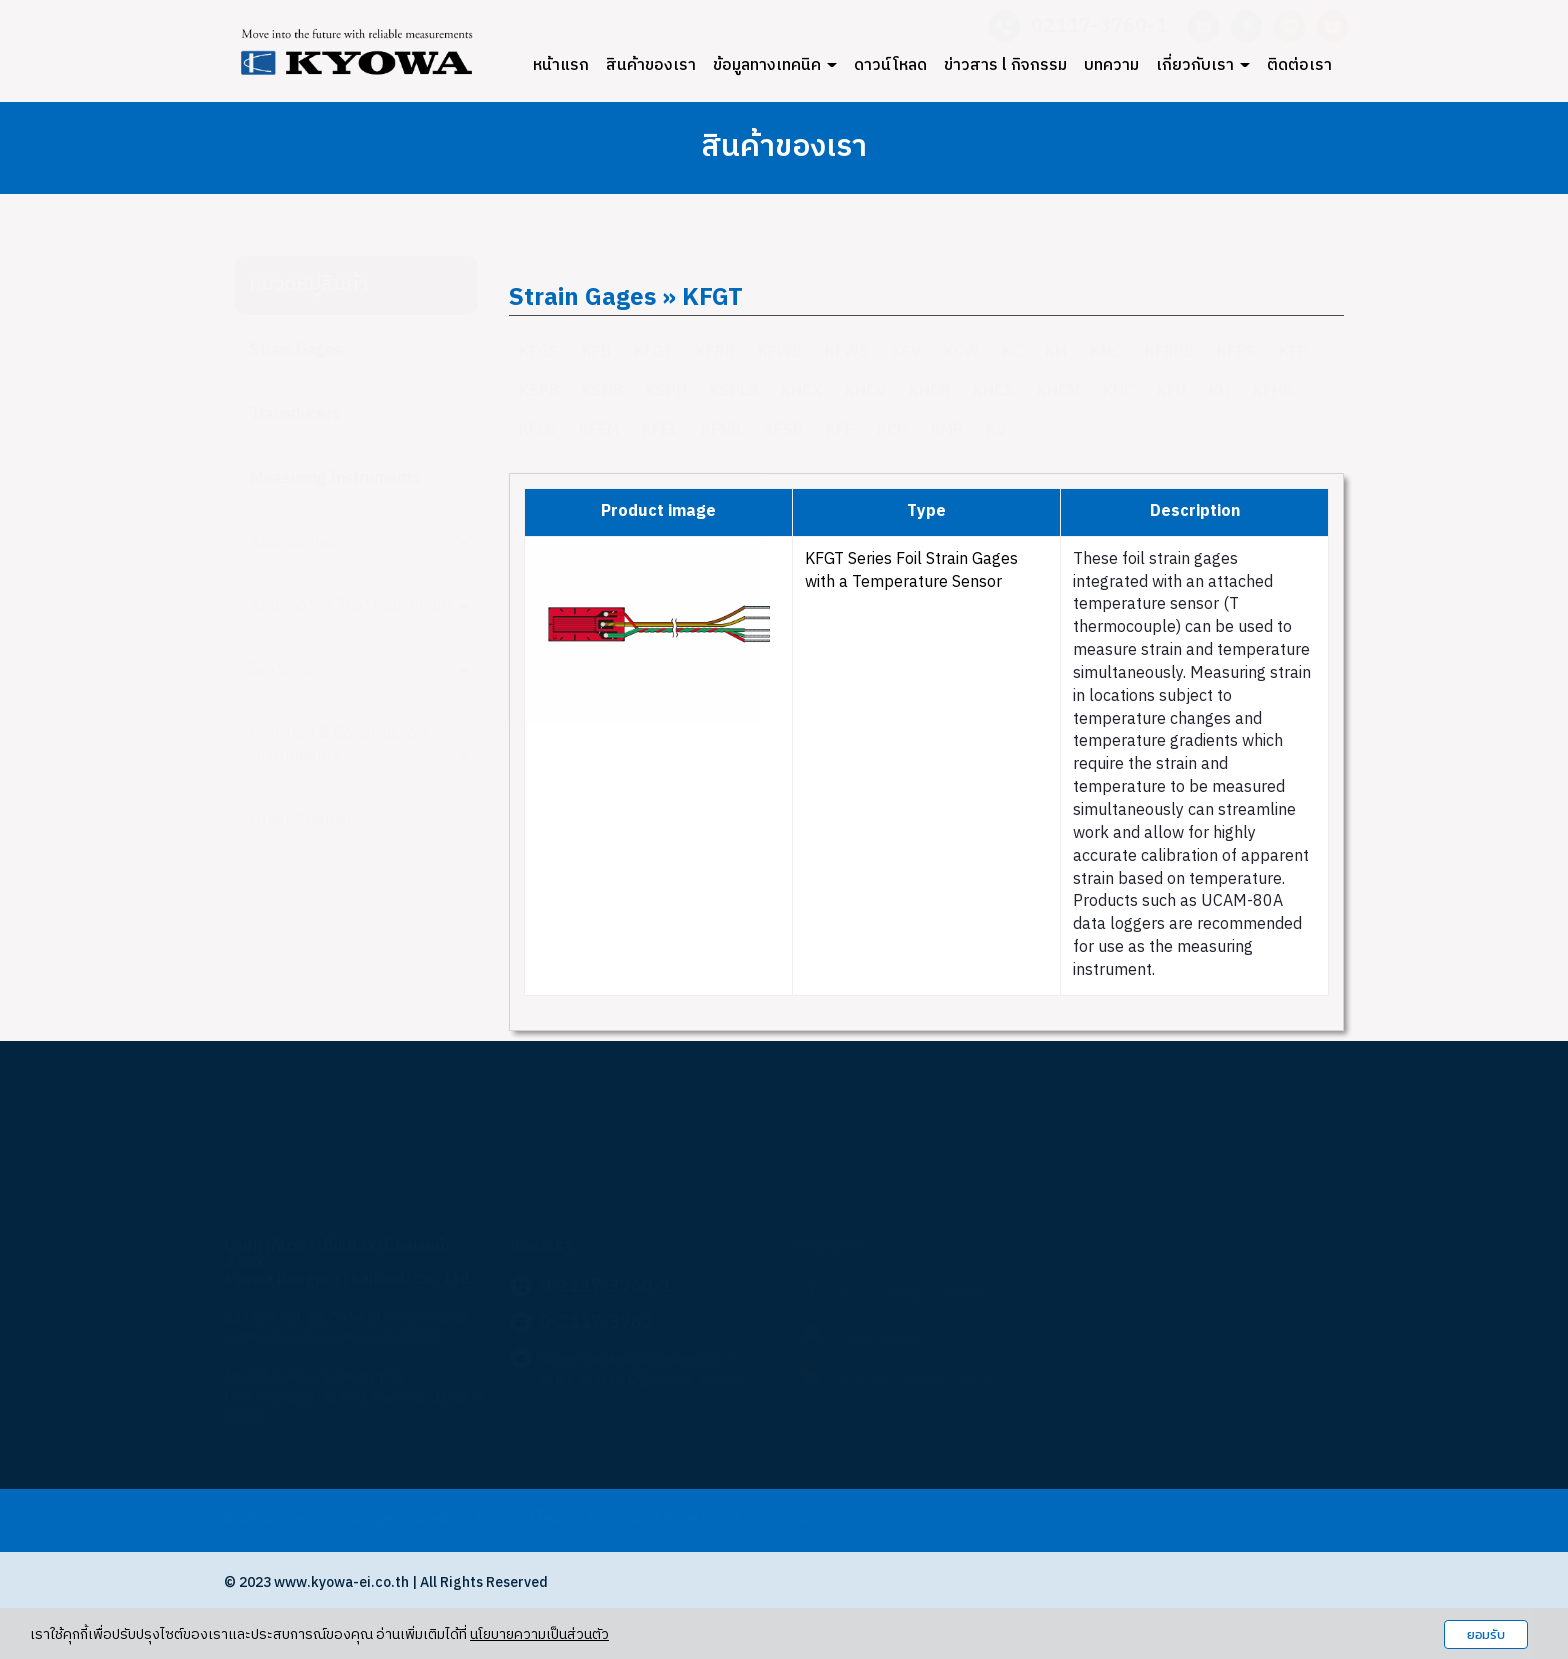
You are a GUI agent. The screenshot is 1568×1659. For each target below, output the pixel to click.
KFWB (780, 352)
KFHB (1273, 391)
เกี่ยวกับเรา (1203, 65)
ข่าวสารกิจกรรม (664, 1519)
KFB (596, 352)
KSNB (602, 391)
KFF (840, 430)
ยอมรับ (1486, 1634)
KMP (947, 430)
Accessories (359, 542)
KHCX (801, 391)
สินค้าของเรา (651, 65)
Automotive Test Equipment (359, 605)
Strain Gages (296, 350)
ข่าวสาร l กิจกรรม (1005, 65)
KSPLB (734, 391)
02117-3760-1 (1099, 26)
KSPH (666, 391)
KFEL (660, 430)
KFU (1171, 391)
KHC (1118, 391)
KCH (892, 430)
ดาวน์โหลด (890, 65)
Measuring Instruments (335, 478)
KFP (1293, 352)
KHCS (993, 391)
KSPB (539, 391)
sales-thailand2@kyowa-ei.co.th (642, 1379)
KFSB (783, 430)
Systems (359, 669)
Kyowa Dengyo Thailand (919, 1294)
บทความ (1111, 65)
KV (996, 430)
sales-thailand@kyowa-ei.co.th (638, 1359)
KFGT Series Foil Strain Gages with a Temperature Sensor (911, 571)
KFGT (653, 352)
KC (1012, 352)
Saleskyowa (882, 1337)
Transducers (295, 414)
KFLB (537, 430)
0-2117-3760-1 (605, 1287)
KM (1056, 352)
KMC (1106, 352)
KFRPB (1169, 352)
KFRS (1236, 352)
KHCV (865, 391)
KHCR (929, 391)
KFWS (847, 352)
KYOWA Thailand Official (921, 1380)
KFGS (539, 352)
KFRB (715, 352)
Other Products (305, 820)
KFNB (721, 430)
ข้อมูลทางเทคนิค (775, 65)
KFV (906, 352)
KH (1219, 391)
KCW (961, 352)
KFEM (599, 430)
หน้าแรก (561, 65)
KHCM (1058, 391)
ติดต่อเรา (1299, 65)
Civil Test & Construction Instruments (359, 745)
